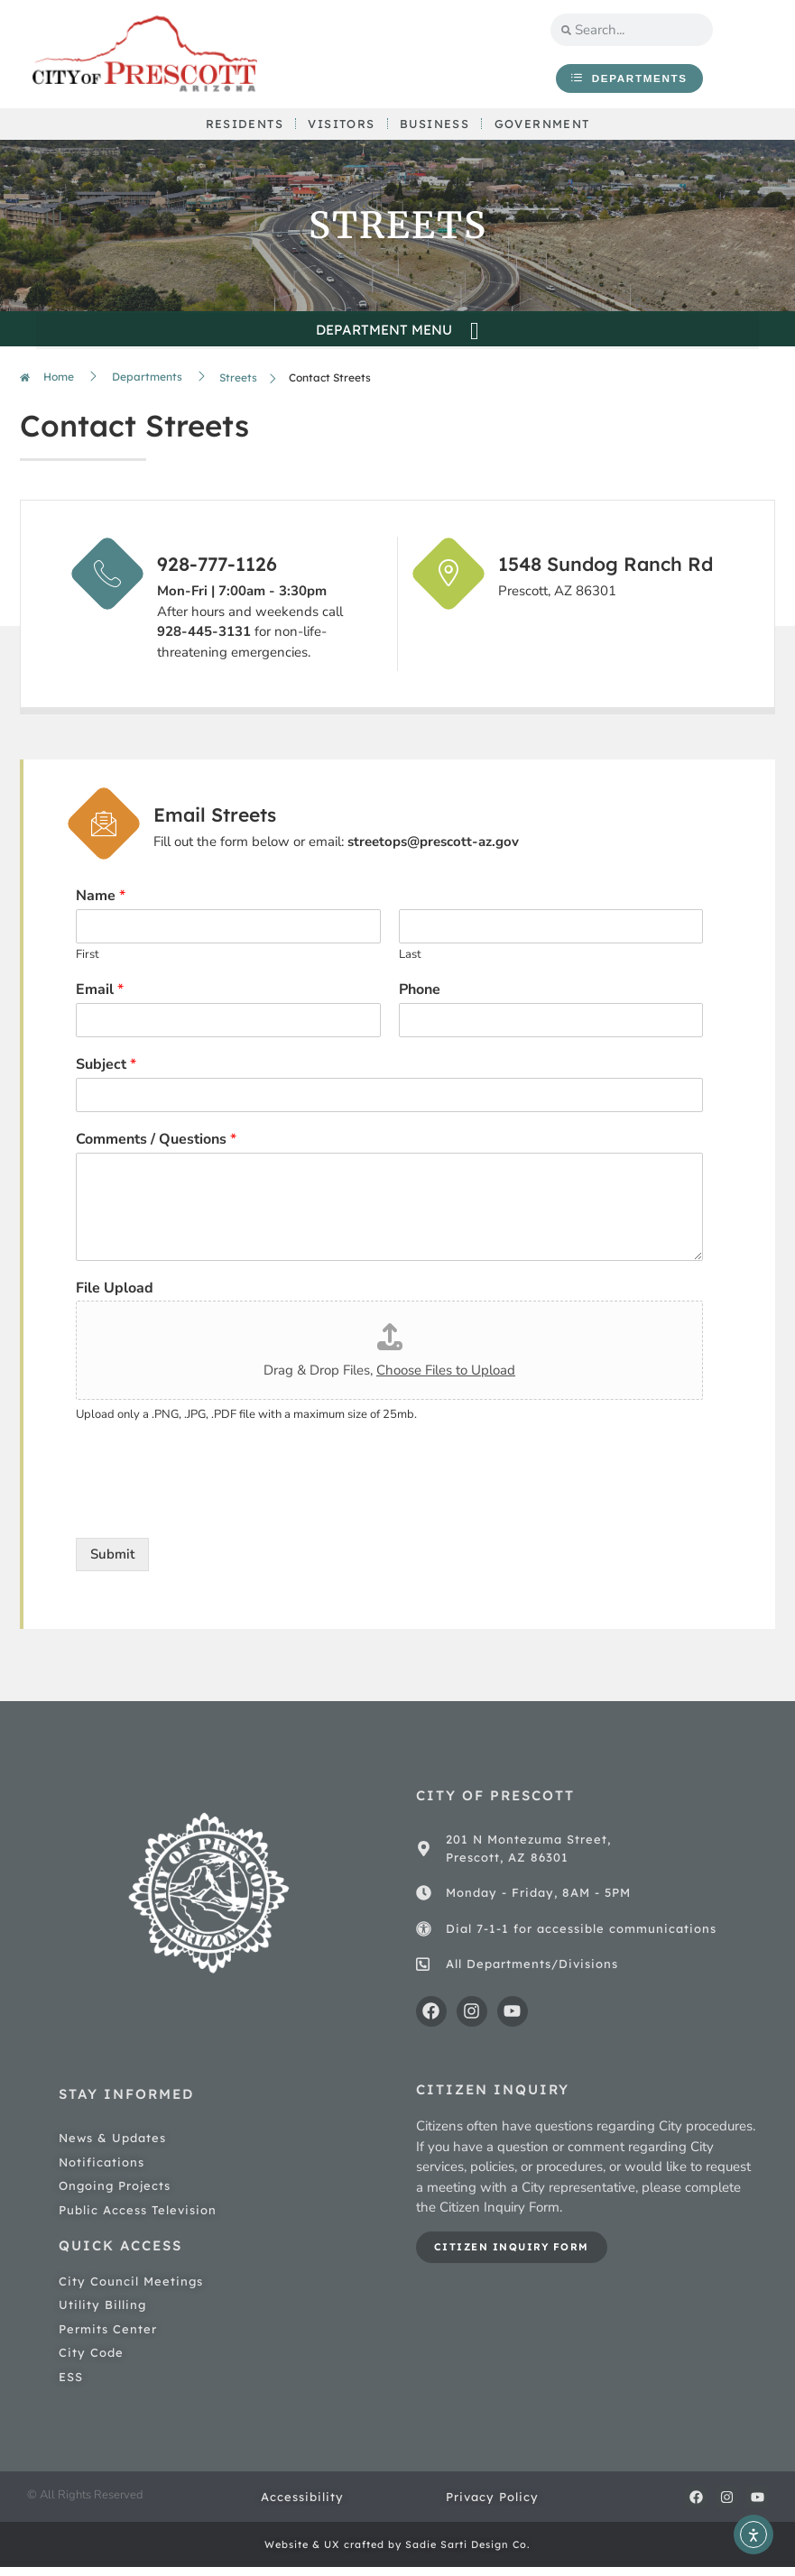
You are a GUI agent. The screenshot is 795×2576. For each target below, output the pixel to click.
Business (435, 129)
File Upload (114, 1296)
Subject (106, 1072)
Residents (241, 129)
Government (545, 129)
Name (100, 905)
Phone (419, 998)
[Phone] (551, 1028)
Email (100, 998)
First (87, 963)
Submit (112, 1562)
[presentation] (213, 1516)
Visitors (340, 129)
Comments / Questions (156, 1147)
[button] (397, 339)
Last (410, 963)
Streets (238, 386)
